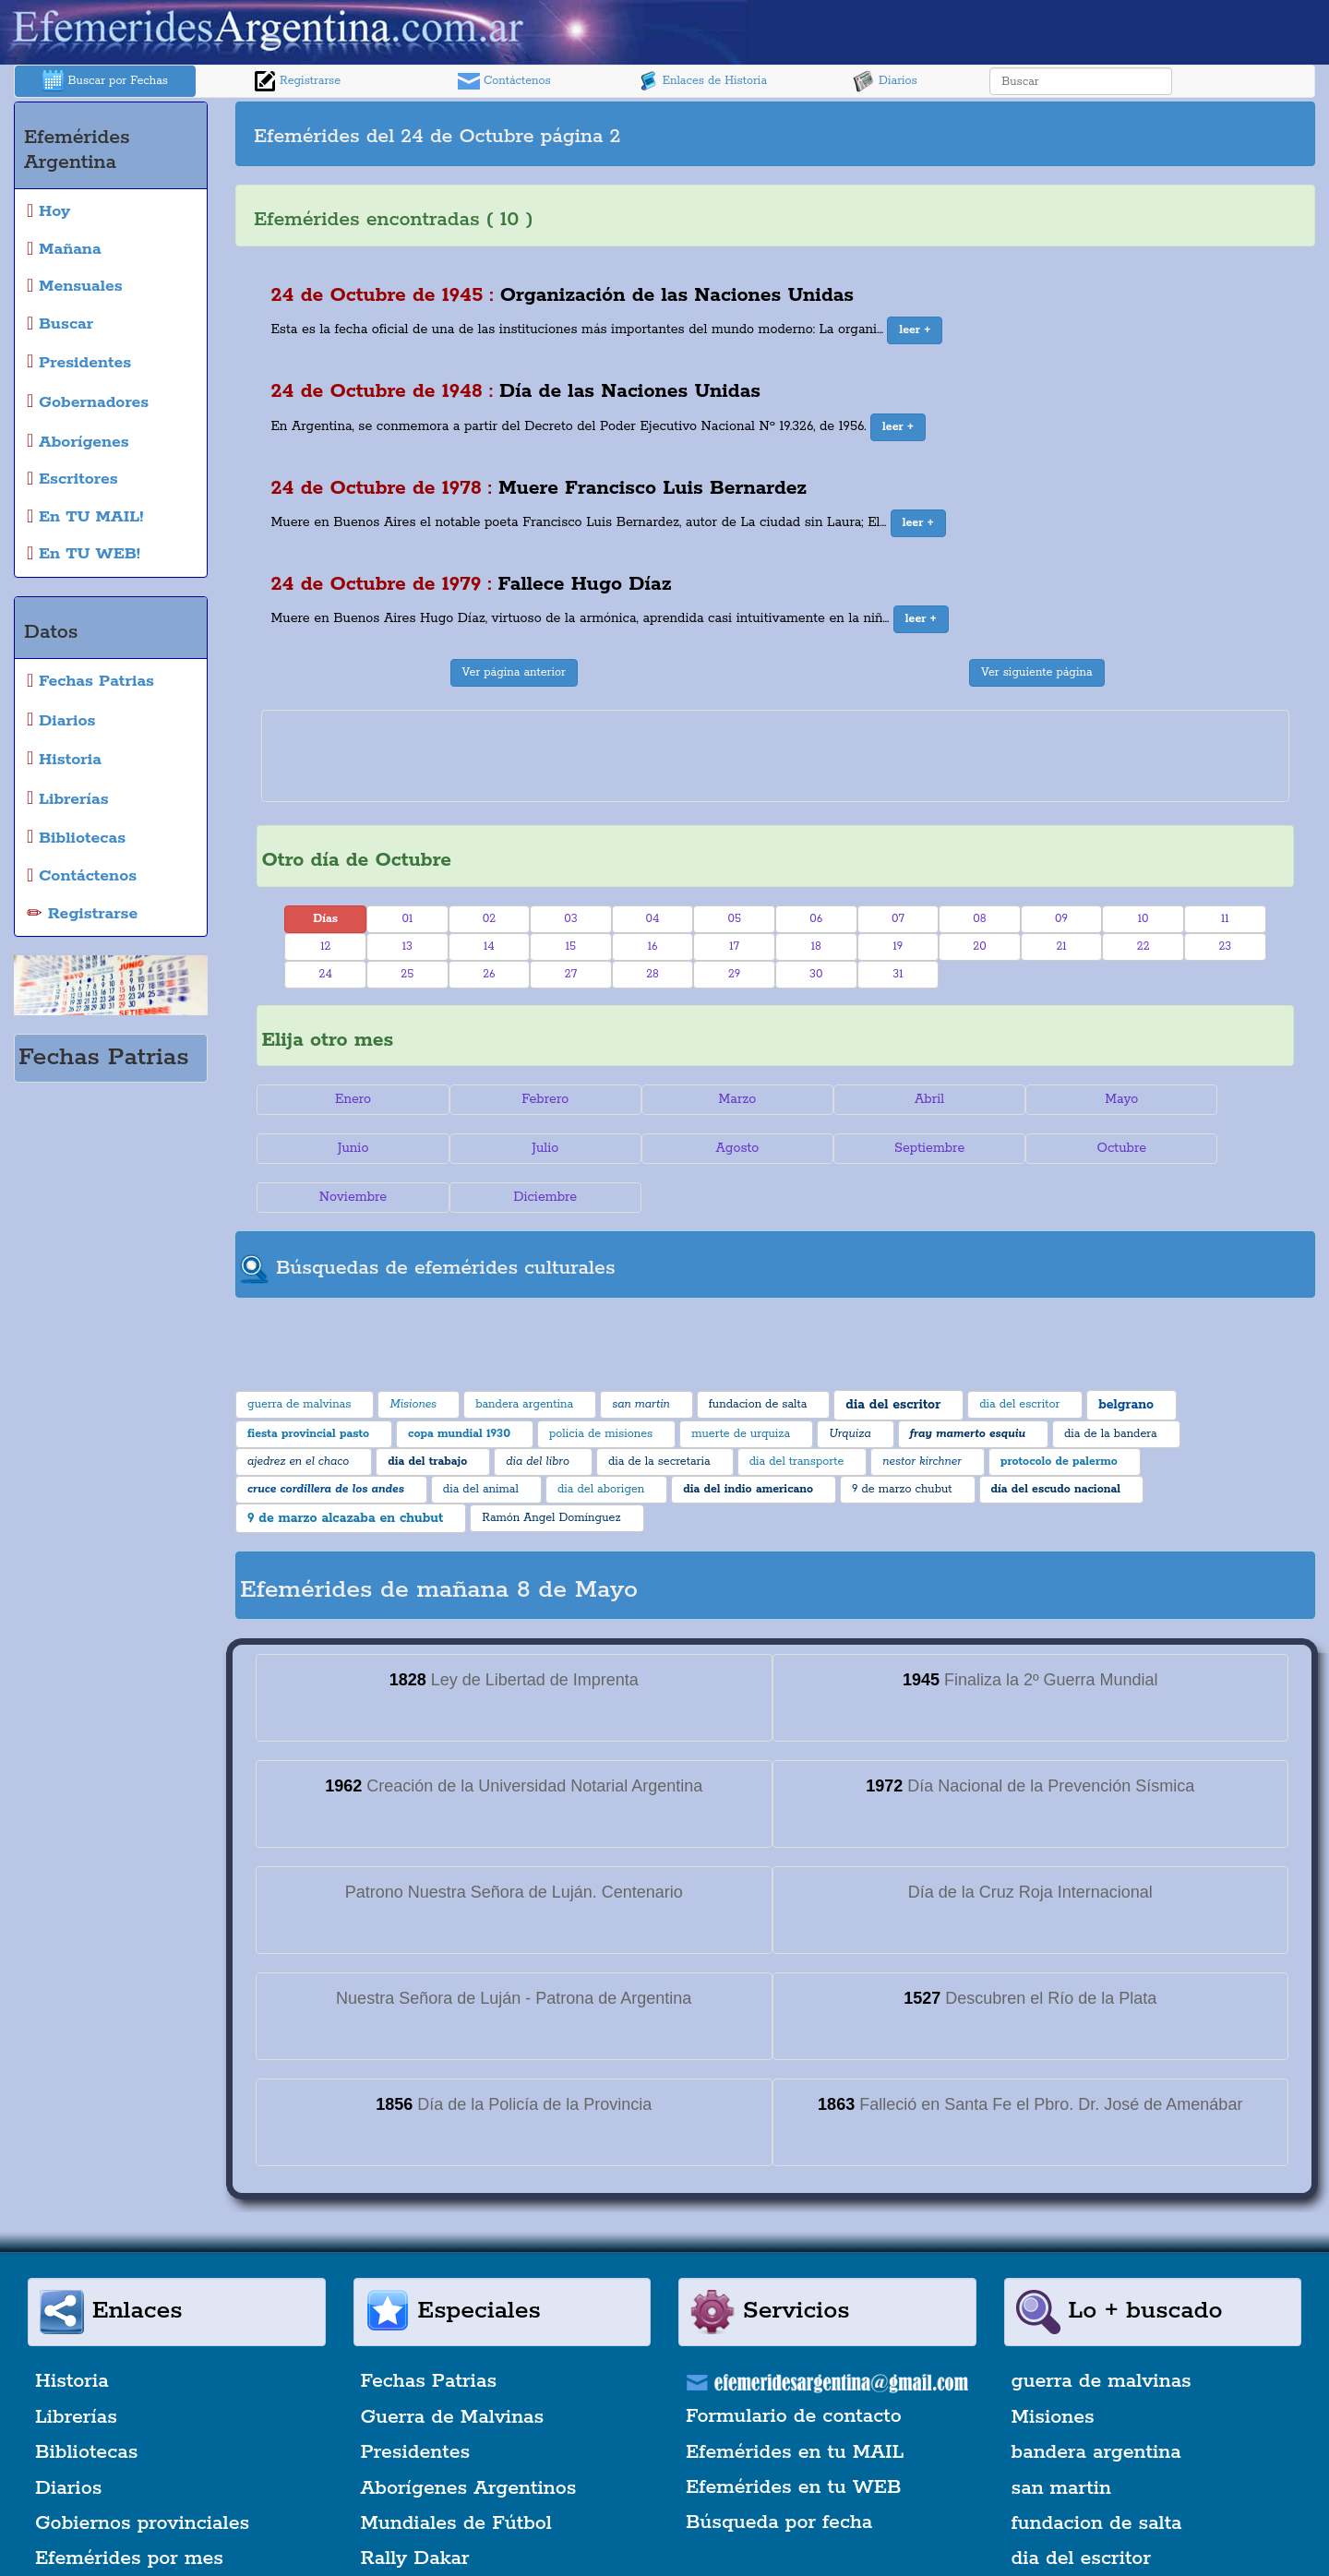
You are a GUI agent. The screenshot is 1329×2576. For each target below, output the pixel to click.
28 (652, 974)
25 (407, 974)
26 (489, 974)
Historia (72, 2333)
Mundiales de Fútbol (456, 2474)
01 (407, 919)
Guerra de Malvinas (453, 2368)
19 (897, 946)
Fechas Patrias (429, 2333)
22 (1143, 946)
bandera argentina (1096, 2403)
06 (815, 919)
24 (325, 974)
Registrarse (297, 81)
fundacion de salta (1097, 2474)
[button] (914, 330)
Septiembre (688, 1148)
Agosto (516, 1148)
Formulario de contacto (794, 2367)
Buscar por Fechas (105, 81)
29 (734, 974)
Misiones (1053, 2368)
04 (653, 919)
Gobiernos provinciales (142, 2474)
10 (1143, 919)
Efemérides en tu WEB (794, 2438)
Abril (861, 1099)
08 (979, 919)
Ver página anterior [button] (514, 672)
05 (734, 919)
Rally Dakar (415, 2509)
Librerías (76, 2368)
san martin (1062, 2439)
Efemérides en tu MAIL (795, 2403)
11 (1225, 919)
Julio (342, 1148)
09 (1061, 919)
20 (979, 946)
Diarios (885, 81)
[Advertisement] (1043, 134)
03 (570, 919)
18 (816, 946)
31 (897, 974)
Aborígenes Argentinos (469, 2439)
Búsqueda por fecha (779, 2473)
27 (571, 974)
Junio (1207, 1099)
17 (734, 946)
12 (325, 946)
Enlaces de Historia (702, 81)
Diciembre (1207, 1148)
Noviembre (1034, 1148)
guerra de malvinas (1101, 2333)
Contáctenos (504, 81)
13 (407, 946)
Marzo (689, 1099)
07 (898, 919)
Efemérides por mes (129, 2509)
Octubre (862, 1148)
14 (489, 946)
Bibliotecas (86, 2403)
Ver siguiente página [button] (1037, 672)
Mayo (1034, 1099)
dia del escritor (1081, 2509)
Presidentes (416, 2403)
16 (653, 946)
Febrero (516, 1099)
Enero (343, 1099)
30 (815, 974)
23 (1224, 946)
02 (489, 919)
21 (1061, 946)
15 (571, 946)
